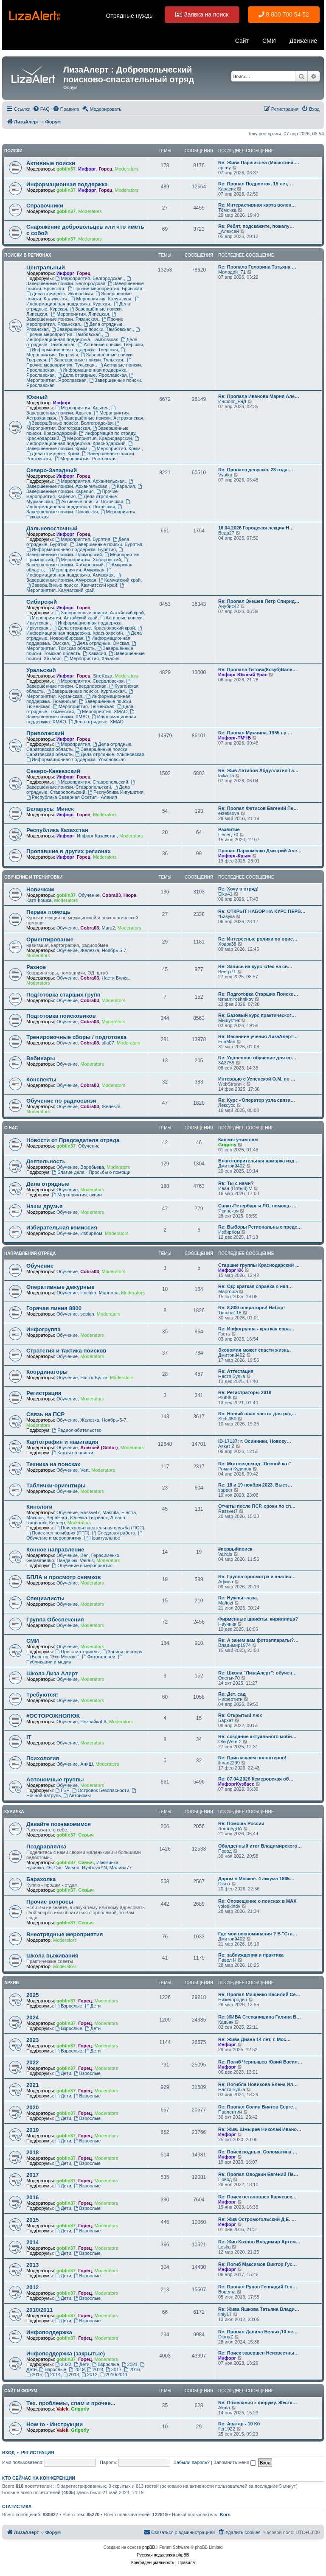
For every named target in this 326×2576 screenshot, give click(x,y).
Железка (89, 950)
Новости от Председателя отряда (72, 1140)
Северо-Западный (51, 470)
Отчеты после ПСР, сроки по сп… (256, 1506)
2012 (32, 2287)
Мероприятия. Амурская (75, 569)
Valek (62, 2408)
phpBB (148, 2547)
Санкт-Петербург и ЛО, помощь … (257, 1205)
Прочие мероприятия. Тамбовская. (83, 332)
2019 (32, 2130)
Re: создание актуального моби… (257, 1736)
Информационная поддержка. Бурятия (71, 549)
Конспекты (41, 1079)
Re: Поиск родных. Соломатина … (257, 2151)
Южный (37, 397)
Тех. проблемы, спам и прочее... (70, 2403)
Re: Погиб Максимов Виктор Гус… (257, 2264)
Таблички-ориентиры (56, 1485)
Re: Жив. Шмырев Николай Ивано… (259, 2129)
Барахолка (41, 1879)
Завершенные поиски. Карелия (84, 489)
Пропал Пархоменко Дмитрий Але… (260, 850)
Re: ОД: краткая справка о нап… (255, 1286)
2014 (32, 2242)
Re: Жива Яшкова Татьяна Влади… (258, 2309)
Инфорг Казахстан (97, 835)
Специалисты (45, 1598)
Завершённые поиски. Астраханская (101, 417)
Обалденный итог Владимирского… (260, 1845)
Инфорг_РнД (232, 401)
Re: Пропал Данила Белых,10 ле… (258, 2331)
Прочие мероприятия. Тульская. (79, 362)
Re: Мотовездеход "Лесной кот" (255, 1463)
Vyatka (225, 474)
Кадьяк (225, 2021)
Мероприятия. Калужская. (102, 298)
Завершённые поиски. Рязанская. (71, 317)
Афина (225, 1581)
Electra (128, 1512)
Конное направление (55, 1549)
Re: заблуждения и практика (251, 1954)
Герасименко (105, 1555)
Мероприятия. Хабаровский (88, 559)
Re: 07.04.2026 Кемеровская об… (256, 1778)
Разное (36, 967)
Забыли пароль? (192, 2462)
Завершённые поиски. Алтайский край (99, 612)
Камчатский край (120, 579)
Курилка (14, 1811)
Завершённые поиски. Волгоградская (69, 423)
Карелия (123, 486)
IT (28, 1737)
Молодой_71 (232, 271)
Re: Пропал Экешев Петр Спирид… (258, 601)
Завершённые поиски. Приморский (75, 552)
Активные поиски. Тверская (110, 344)
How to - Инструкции (54, 2424)
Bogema (227, 2291)
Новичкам (40, 889)
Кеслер (57, 1522)
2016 (32, 2197)
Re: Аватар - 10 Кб (239, 2423)
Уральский (41, 670)
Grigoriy (227, 1144)
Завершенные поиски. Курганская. (86, 691)
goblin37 (66, 168)
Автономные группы (55, 1779)
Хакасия (94, 653)
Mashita (110, 1512)
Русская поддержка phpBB (163, 2555)
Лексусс (226, 1105)
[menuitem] (41, 109)
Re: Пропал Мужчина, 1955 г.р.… (255, 732)
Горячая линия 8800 (54, 1308)
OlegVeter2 (230, 1741)
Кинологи (39, 1507)
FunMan (226, 1041)
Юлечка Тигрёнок (88, 1517)
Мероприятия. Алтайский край (62, 617)
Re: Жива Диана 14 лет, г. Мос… (254, 2039)
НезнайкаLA (93, 1721)
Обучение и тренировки (33, 877)
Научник (227, 1624)
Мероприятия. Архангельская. (90, 481)
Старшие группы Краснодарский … (259, 1265)
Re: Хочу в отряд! (238, 888)
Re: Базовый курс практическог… (257, 1015)
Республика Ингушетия (115, 792)
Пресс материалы (77, 1651)
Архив (11, 1982)
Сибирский (41, 602)
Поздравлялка (46, 1846)
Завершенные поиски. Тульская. (86, 359)
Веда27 (226, 532)
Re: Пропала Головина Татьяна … (257, 266)
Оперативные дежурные (60, 1287)
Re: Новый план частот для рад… (257, 1413)
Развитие (229, 829)
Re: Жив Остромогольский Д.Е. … (257, 2219)
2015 (32, 2220)
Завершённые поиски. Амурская (73, 577)
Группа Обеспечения (55, 1619)
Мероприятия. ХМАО (101, 711)
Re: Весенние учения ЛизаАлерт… (258, 1036)
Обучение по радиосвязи (61, 1101)
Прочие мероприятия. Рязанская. (74, 321)
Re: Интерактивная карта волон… (257, 204)
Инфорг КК (230, 1270)
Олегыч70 (229, 1677)
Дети (93, 2005)
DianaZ (225, 2336)
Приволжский (45, 733)
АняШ (86, 1764)
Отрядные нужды (130, 15)
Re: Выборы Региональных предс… (260, 1226)
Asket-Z (226, 1446)
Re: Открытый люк (240, 1715)
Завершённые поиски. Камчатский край (71, 585)
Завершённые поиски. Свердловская (79, 684)
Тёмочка (227, 210)
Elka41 (225, 893)
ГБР (62, 1790)
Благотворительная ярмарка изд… (258, 1160)
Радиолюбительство (76, 1430)
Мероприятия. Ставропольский (91, 781)
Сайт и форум (20, 2390)
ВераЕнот (56, 1517)
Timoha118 (230, 1312)
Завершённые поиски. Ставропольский (81, 785)
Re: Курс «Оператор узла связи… (256, 1100)
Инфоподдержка (49, 2332)
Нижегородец (232, 1999)
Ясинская (228, 1210)
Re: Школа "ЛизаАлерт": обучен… (257, 1672)
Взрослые (68, 2005)
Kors (225, 2514)
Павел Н (227, 1960)
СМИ (269, 40)
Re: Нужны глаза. (238, 1597)
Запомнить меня (235, 2462)
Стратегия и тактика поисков (66, 1350)
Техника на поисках (53, 1464)
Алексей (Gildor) (99, 1447)
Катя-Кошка (38, 900)
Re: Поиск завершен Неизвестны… (258, 2352)
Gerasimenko (40, 1560)
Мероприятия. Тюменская (84, 706)
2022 (32, 2062)
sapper (225, 1489)
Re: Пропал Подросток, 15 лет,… (255, 183)
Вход (8, 2452)
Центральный (45, 267)
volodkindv (229, 1906)
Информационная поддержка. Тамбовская (72, 337)
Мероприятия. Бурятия (82, 539)
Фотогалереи (98, 1656)
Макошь (35, 1517)
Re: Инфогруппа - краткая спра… (256, 1328)
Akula (224, 2407)
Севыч (86, 1834)
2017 (32, 2175)
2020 (32, 2107)
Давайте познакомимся (58, 1824)
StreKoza (102, 675)
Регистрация (44, 1393)
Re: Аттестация (235, 1371)
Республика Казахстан (57, 830)
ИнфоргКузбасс (236, 1783)
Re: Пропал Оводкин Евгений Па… (258, 2174)
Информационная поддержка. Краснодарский (83, 441)
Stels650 (227, 1418)
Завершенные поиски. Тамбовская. (92, 329)
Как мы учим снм (238, 1139)
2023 (32, 2040)
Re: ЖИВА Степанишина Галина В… (259, 2016)
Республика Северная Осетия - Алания (71, 797)
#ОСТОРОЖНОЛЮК (53, 1716)
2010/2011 (39, 2310)
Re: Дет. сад (232, 1694)
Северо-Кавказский (53, 771)
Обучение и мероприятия (82, 1565)
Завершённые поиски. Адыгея (71, 410)
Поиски (13, 150)
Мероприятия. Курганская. (80, 694)
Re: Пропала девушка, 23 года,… (255, 469)
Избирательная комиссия (61, 1227)
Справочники (44, 205)
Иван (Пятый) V (235, 1188)
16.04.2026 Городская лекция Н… (256, 527)
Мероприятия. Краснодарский (97, 438)
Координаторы (46, 1372)
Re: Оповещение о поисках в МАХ (257, 1901)
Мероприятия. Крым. (116, 448)
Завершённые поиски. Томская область (79, 651)
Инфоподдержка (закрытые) (65, 2353)
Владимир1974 (234, 1645)
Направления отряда (30, 1253)
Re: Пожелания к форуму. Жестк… (257, 2402)
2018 (32, 2152)
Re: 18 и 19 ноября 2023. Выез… (255, 1484)
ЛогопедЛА (230, 1828)
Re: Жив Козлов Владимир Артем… (259, 2241)
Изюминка (107, 1862)
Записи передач (122, 1651)
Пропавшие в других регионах (68, 851)
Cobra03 (111, 895)
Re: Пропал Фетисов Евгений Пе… (258, 808)
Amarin (117, 1517)
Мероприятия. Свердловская (89, 680)
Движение (303, 40)
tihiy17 (225, 2314)
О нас (11, 1128)
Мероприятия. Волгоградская (73, 426)
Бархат (225, 1720)
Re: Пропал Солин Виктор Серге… (258, 2106)
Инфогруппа (43, 1329)
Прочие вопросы (49, 1901)
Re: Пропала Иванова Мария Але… (258, 396)
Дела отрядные (47, 1184)
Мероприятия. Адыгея (81, 407)
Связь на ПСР (45, 1414)
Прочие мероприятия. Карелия (72, 494)
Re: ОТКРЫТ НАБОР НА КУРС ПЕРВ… (262, 911)
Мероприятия (72, 744)
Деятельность (46, 1161)
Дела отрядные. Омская (100, 643)
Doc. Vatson (66, 1867)
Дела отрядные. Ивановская (59, 293)
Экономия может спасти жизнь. (254, 1349)
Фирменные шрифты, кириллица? (258, 1618)
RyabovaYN (94, 1867)
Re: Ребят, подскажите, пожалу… (256, 226)
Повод (225, 1851)
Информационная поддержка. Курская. (83, 301)
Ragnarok (36, 1522)
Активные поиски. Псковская (89, 501)
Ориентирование (49, 939)
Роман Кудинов (234, 1468)
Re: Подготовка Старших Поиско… (258, 994)
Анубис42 (228, 606)
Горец (105, 168)
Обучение (88, 895)
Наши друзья (44, 1206)
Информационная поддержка (67, 184)
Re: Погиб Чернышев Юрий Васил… (260, 2061)
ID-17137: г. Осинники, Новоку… (254, 1441)
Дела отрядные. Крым (52, 453)
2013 (32, 2265)
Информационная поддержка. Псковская (78, 504)
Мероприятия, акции (76, 1194)
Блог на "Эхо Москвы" (52, 1656)
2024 (32, 2017)
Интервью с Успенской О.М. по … (256, 1078)
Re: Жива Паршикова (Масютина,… (258, 162)
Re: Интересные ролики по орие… (258, 938)
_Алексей (228, 231)
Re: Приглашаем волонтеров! (252, 1757)
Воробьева (92, 1167)
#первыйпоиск (235, 1548)
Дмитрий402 (231, 1165)
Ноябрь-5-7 (114, 950)
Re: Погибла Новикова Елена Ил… (258, 2084)
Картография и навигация (62, 1442)
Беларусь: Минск (50, 809)
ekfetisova (228, 813)
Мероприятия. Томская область (81, 646)
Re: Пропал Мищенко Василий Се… (259, 1994)
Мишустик (229, 1020)
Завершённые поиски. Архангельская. (80, 484)
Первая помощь (48, 912)
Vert (84, 1470)
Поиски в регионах (27, 255)
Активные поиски (50, 163)
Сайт (242, 40)
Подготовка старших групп (63, 994)
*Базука (226, 916)
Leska (224, 2246)
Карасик (227, 188)
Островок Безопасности (100, 1790)
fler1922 (226, 2428)
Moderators (127, 168)
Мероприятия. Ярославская (80, 378)
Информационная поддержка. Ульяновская (76, 759)
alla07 (107, 1042)
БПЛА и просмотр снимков (63, 1577)
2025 (32, 1995)
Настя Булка (114, 977)
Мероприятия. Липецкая (80, 313)
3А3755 (226, 1062)
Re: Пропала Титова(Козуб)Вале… (257, 669)
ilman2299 (229, 1762)
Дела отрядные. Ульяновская (109, 754)
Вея (84, 1555)
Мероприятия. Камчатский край (75, 588)
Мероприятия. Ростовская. (86, 458)
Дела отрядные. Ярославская (92, 375)
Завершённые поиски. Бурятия (106, 544)
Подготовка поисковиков (61, 1016)
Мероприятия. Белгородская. (89, 278)
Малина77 (121, 1867)
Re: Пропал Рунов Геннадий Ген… (257, 2286)
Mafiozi (225, 1602)
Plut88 (224, 1397)
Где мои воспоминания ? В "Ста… (257, 1933)
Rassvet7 (90, 1512)
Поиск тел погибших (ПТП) (57, 1532)
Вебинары (40, 1058)
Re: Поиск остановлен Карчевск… (257, 2196)
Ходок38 (227, 943)
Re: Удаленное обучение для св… (257, 1057)
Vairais (87, 1560)
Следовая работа (113, 1532)
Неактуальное (102, 1537)
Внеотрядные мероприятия (64, 1934)
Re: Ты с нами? (235, 1183)
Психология (42, 1758)
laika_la (226, 775)
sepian (87, 1313)
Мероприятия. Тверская (76, 352)
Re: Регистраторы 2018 (244, 1392)
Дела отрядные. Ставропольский (78, 789)
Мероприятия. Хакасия (91, 658)
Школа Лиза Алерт (52, 1673)
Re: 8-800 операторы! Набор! (251, 1307)
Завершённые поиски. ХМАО (80, 714)
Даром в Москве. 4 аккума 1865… (256, 1878)
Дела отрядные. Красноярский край (93, 627)
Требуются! (42, 1694)
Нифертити (230, 1699)
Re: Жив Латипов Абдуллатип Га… (258, 770)
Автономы (76, 1795)
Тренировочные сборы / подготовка (76, 1037)
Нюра (130, 895)
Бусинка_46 (39, 1867)
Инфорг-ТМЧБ (234, 737)
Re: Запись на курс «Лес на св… (255, 966)
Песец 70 (228, 834)
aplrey (224, 167)
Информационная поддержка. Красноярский (84, 631)
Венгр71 (227, 971)
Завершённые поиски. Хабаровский (77, 562)
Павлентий (230, 2111)
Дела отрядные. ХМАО (96, 721)
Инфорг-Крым (234, 855)
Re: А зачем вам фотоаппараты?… (258, 1640)
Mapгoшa (108, 1292)
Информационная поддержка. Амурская (69, 572)
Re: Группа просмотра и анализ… (256, 1576)
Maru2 (108, 927)
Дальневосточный (52, 528)
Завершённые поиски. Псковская (74, 509)
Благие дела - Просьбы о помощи (91, 1172)
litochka (88, 1292)
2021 (32, 2085)
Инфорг (87, 168)
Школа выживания (52, 1955)
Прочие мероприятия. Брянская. (105, 288)
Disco (224, 1883)
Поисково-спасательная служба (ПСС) (99, 1527)
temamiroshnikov (235, 999)
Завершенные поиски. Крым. (80, 446)
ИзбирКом (91, 1233)
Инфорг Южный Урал (243, 674)
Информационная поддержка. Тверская (72, 349)
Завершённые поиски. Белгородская (79, 281)
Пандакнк (67, 1560)
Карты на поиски (72, 1452)
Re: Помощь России (241, 1823)
